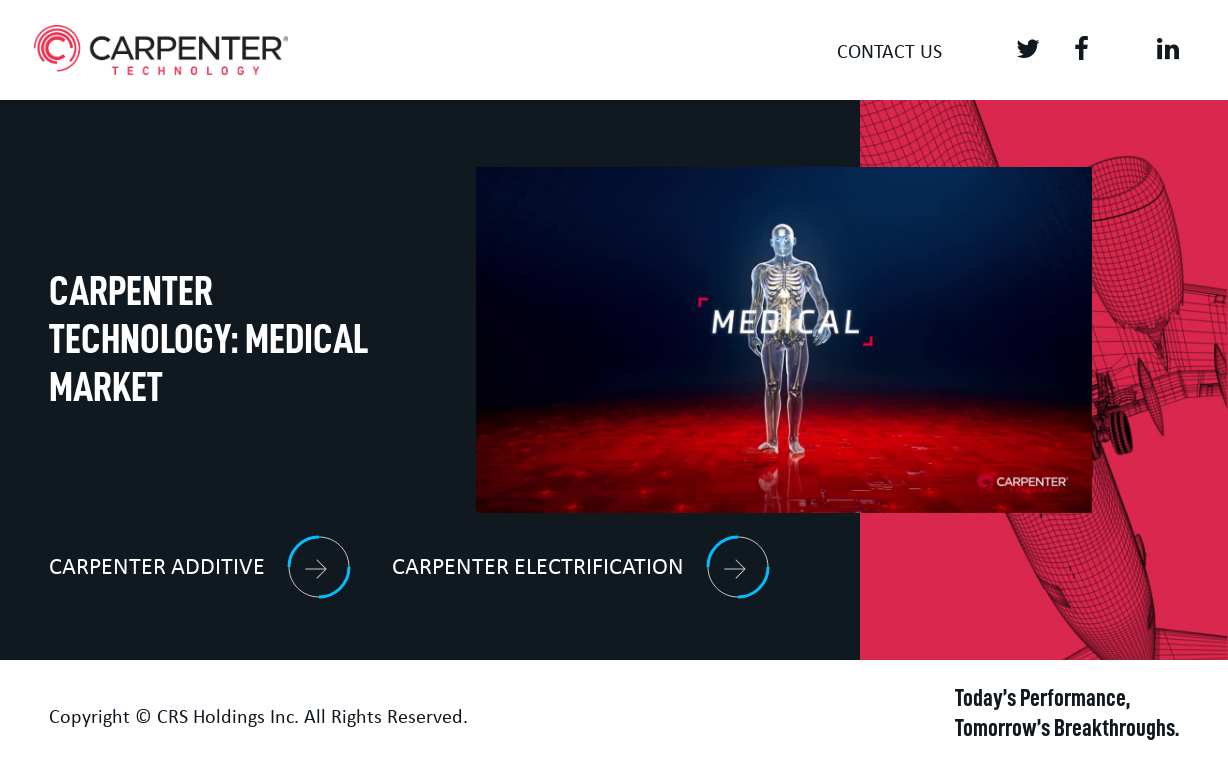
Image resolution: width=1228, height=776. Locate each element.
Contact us (889, 53)
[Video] (784, 340)
